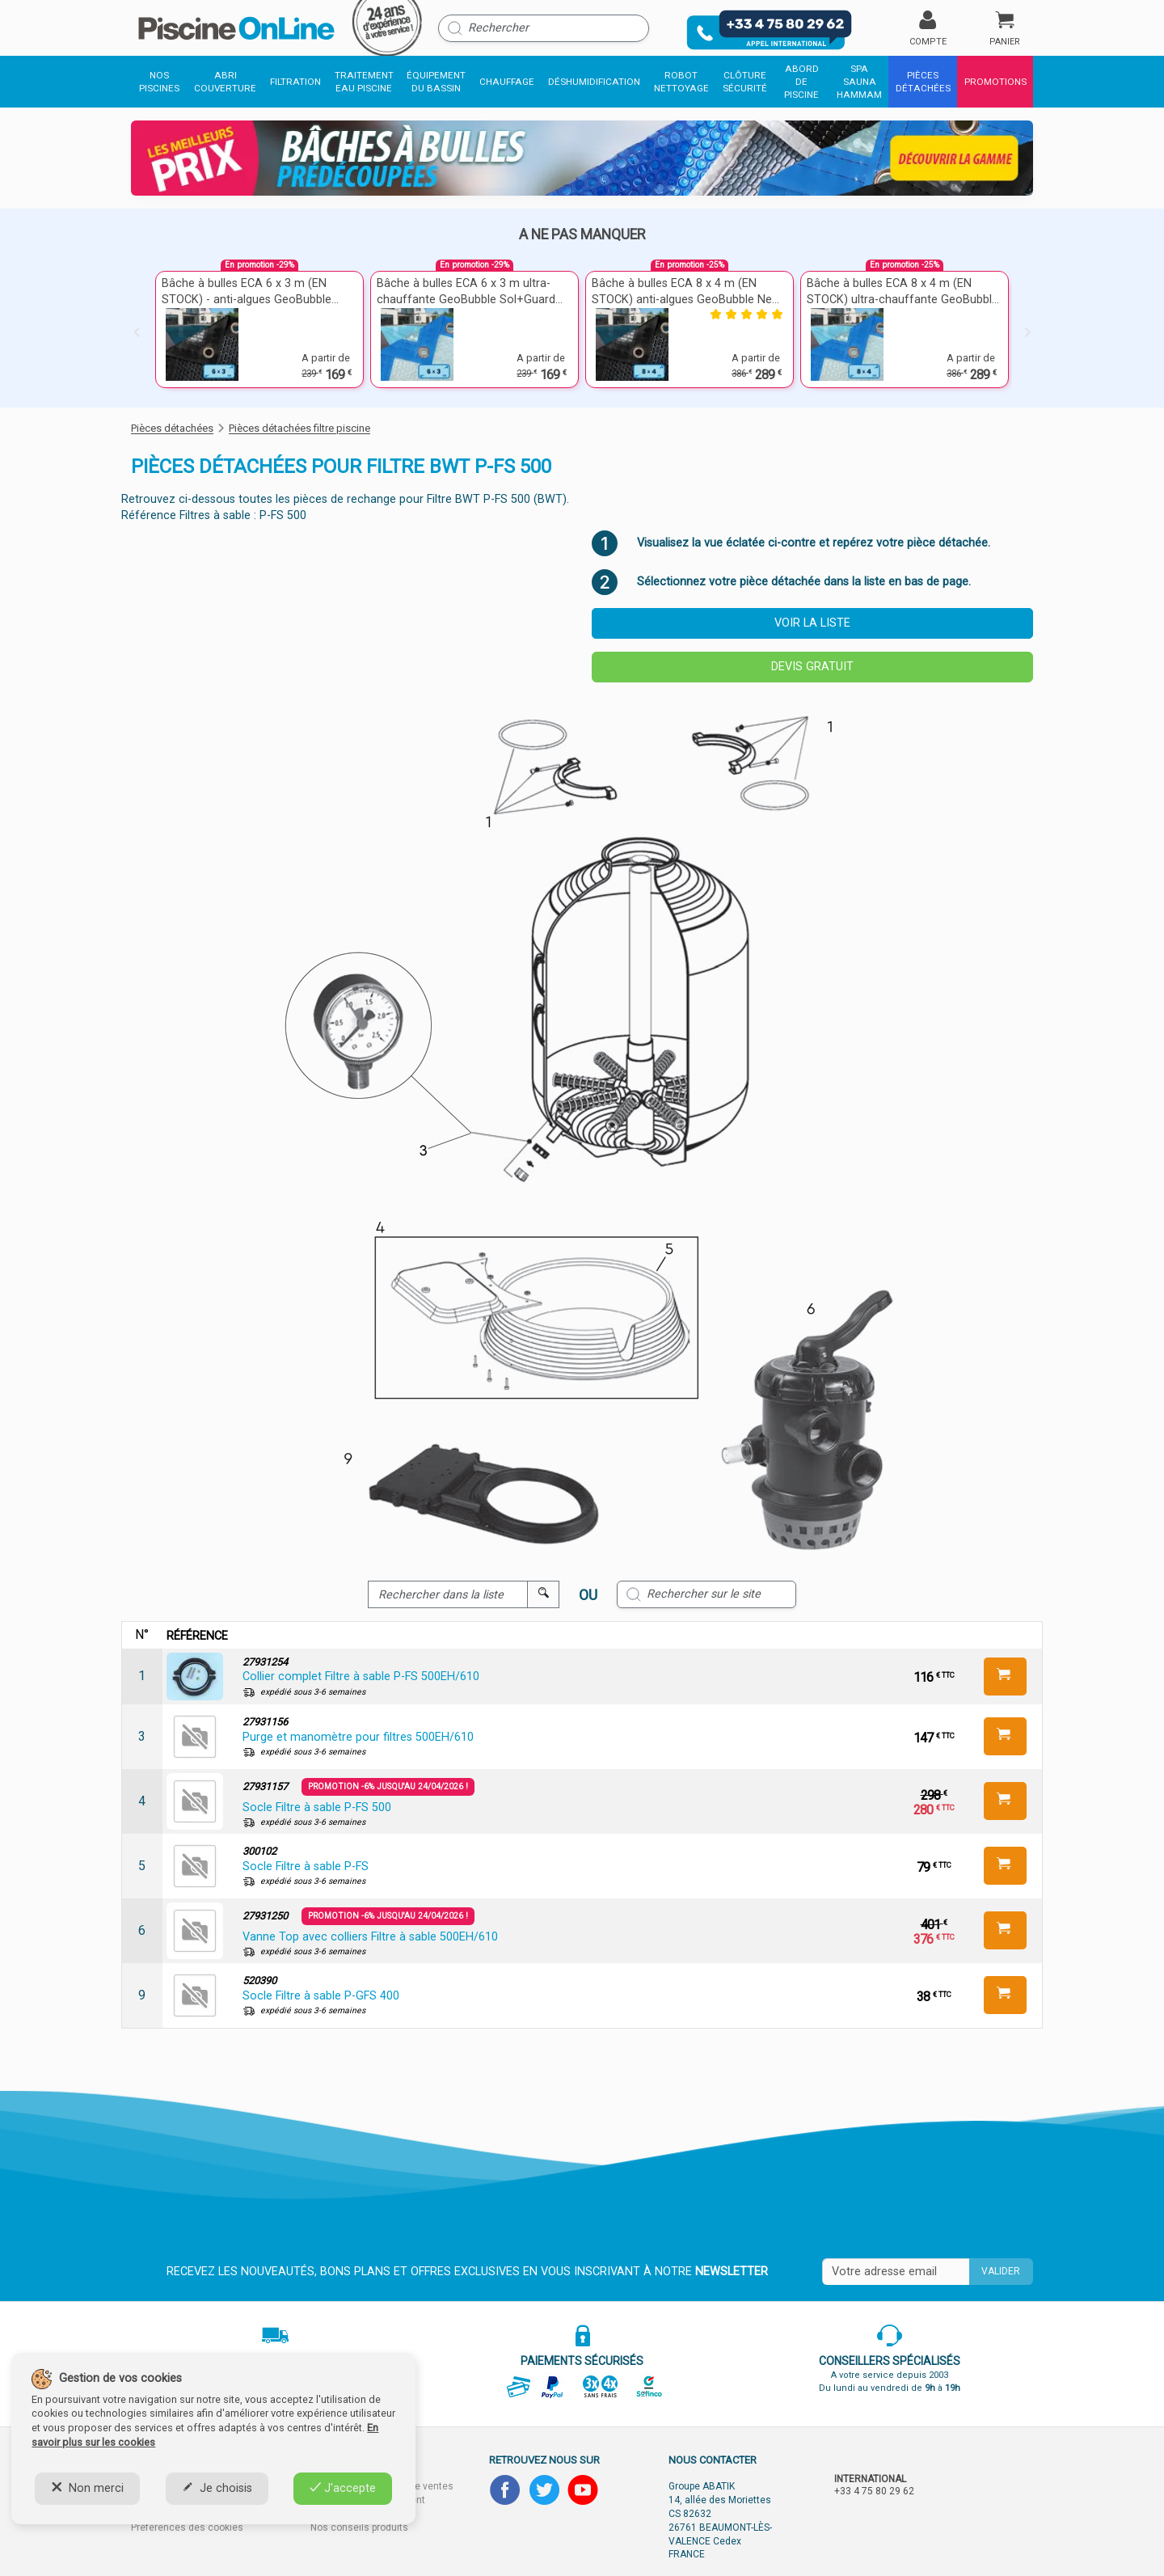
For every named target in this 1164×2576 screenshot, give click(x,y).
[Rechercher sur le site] (706, 1594)
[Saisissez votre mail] (895, 2272)
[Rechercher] (543, 28)
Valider (1000, 2271)
